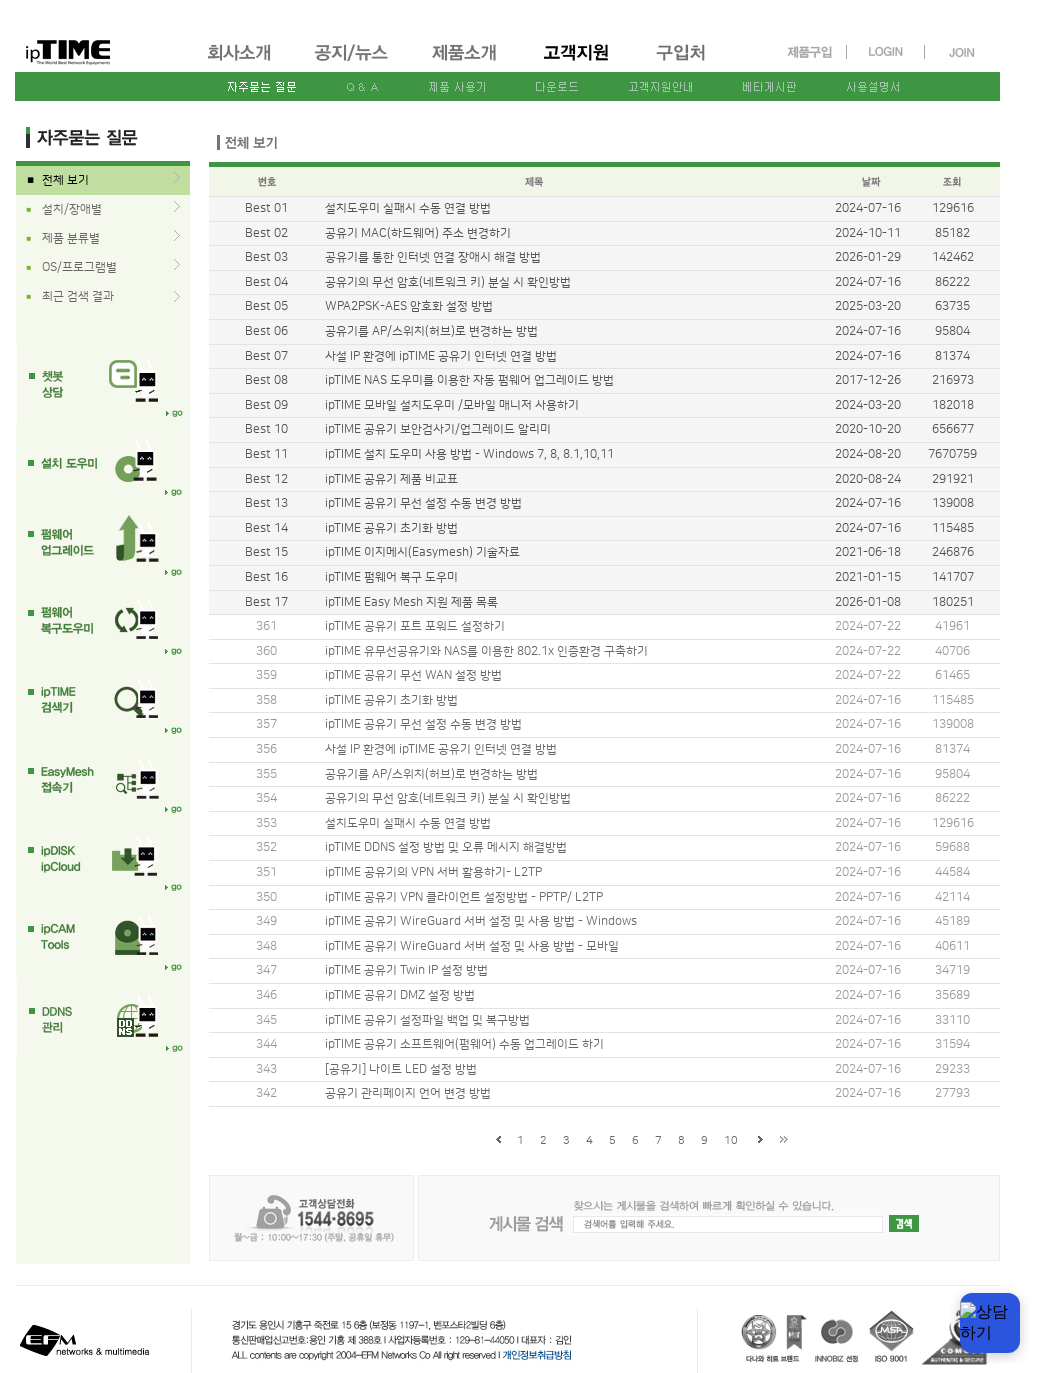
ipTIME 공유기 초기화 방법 (391, 700)
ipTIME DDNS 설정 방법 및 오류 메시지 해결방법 (446, 847)
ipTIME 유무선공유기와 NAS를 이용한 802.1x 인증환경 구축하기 (486, 651)
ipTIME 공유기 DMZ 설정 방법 (400, 995)
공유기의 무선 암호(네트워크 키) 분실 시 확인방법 (448, 798)
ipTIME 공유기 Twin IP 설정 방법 (406, 970)
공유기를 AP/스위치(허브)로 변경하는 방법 (431, 774)
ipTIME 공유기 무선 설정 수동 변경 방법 (423, 724)
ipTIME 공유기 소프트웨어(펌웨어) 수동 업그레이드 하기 (464, 1044)
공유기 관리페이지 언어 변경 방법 (408, 1093)
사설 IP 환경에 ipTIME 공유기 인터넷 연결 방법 (441, 749)
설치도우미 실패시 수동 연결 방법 (408, 823)
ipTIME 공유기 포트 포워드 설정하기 (415, 626)
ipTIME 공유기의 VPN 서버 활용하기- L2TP (433, 872)
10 (731, 1141)
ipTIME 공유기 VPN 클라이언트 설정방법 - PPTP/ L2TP (464, 897)
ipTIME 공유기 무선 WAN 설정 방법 (413, 675)
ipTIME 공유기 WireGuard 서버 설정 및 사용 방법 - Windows (481, 921)
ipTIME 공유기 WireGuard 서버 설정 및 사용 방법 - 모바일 (472, 946)
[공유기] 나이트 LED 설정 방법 (401, 1069)
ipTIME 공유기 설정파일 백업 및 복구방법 (427, 1020)
